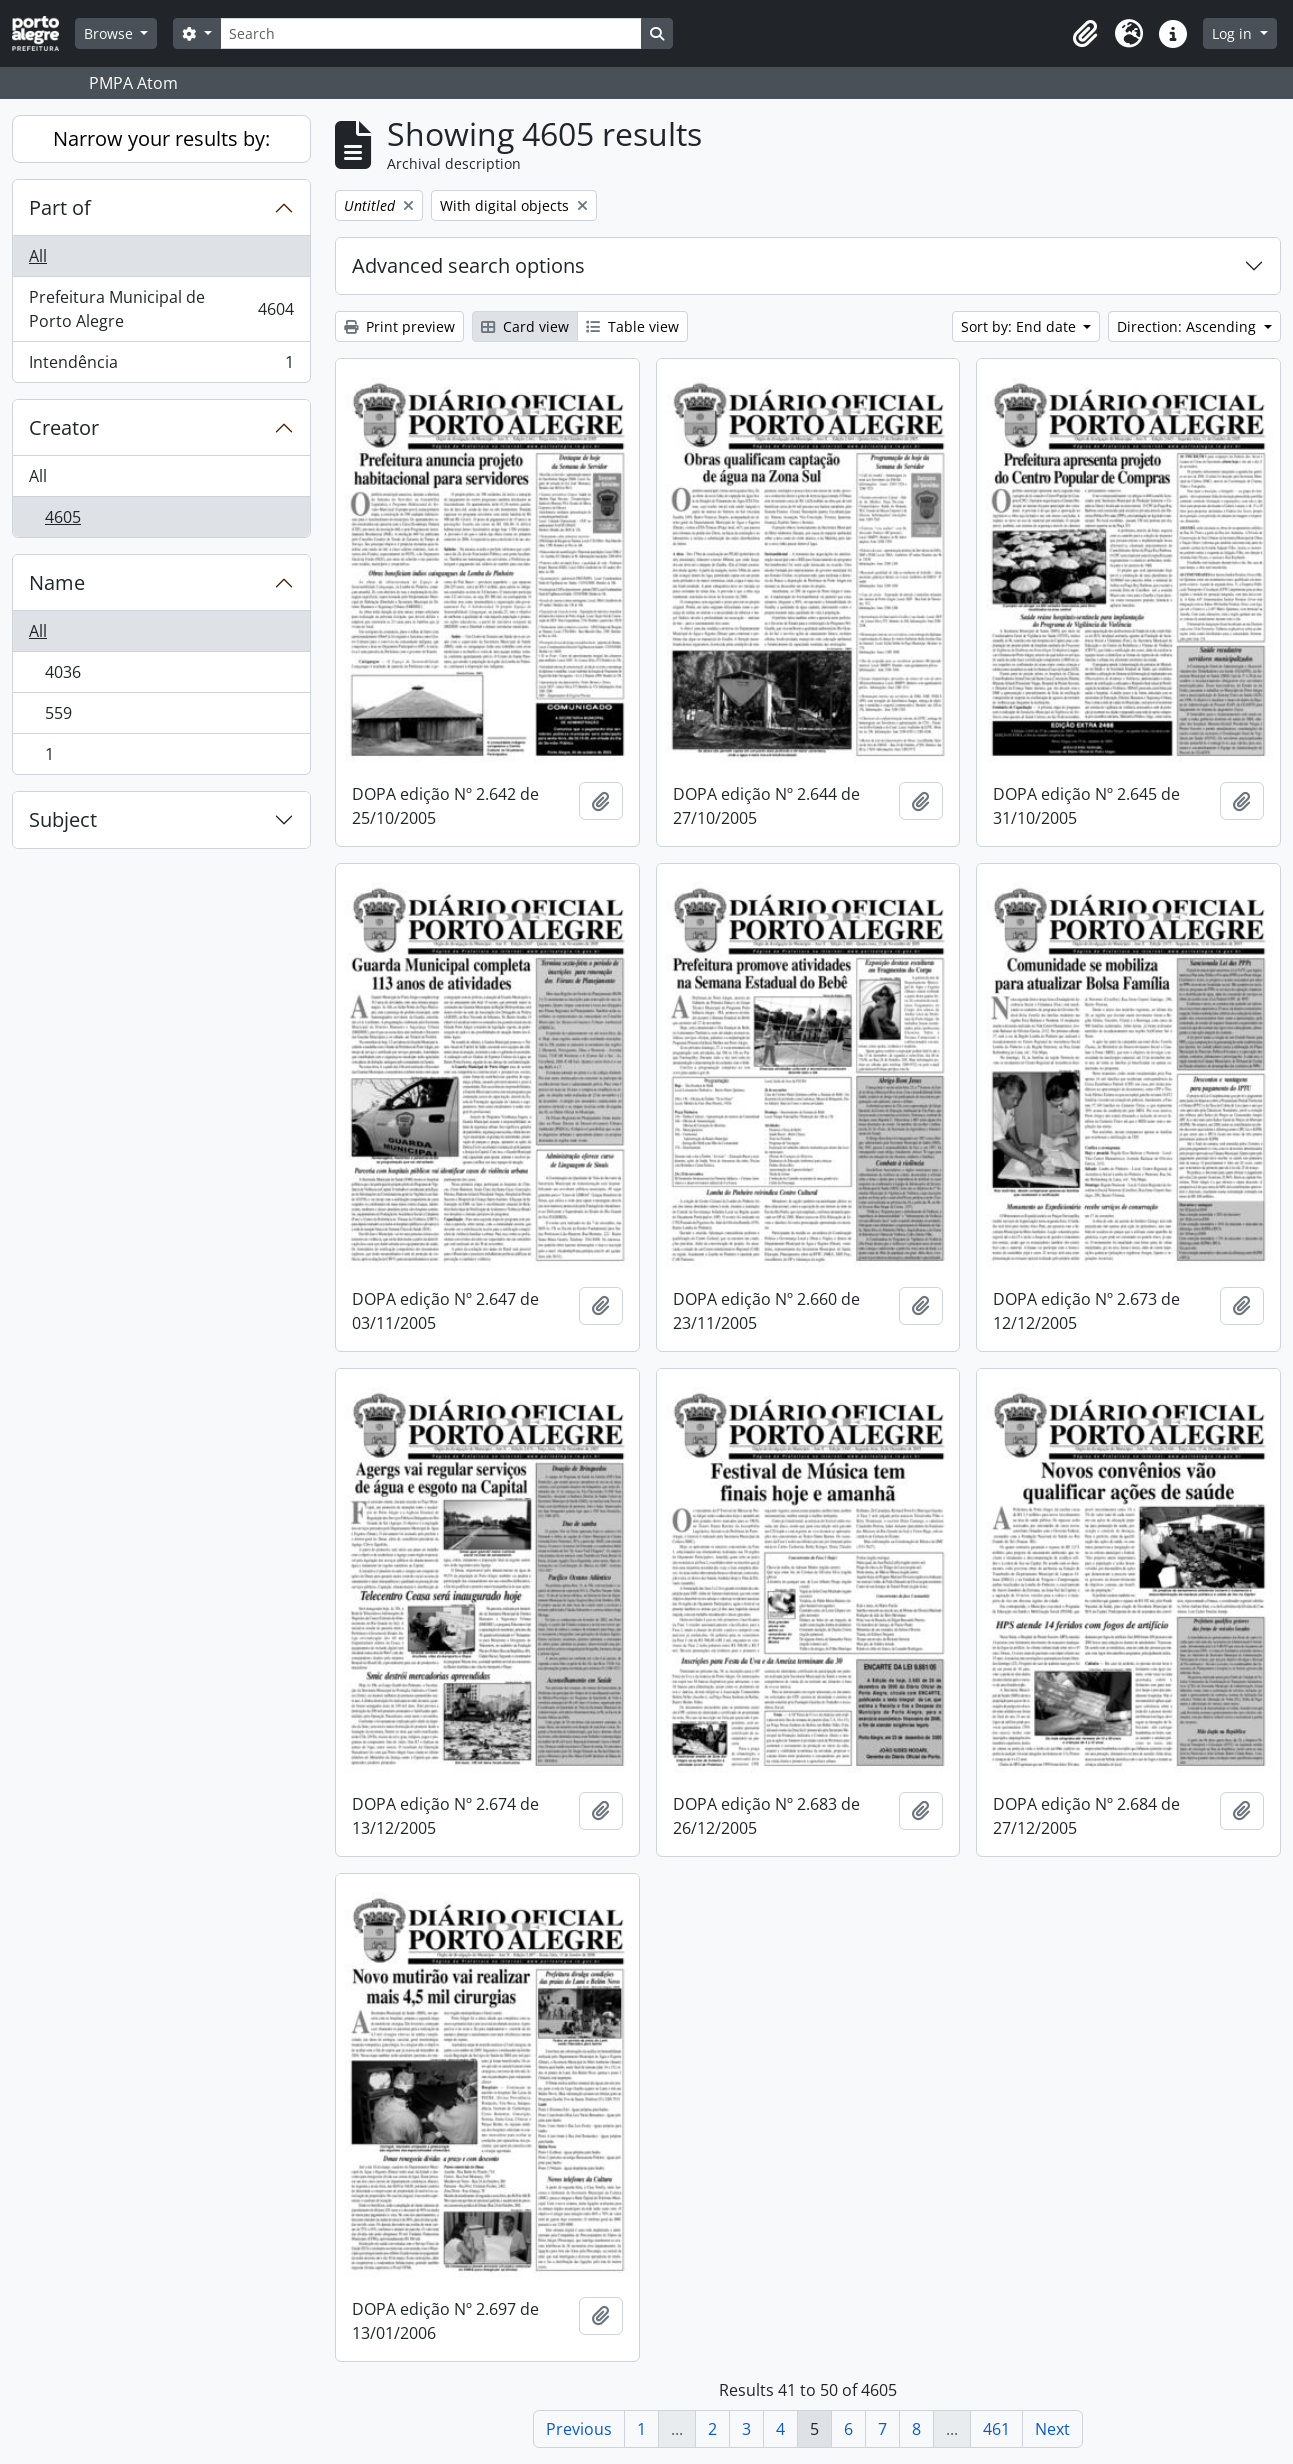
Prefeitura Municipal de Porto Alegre (161, 309)
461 (996, 2429)
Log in (1234, 33)
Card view (525, 326)
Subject (63, 819)
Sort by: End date (1020, 326)
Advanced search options (468, 265)
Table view (632, 326)
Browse (110, 33)
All (38, 256)
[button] (1085, 34)
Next (1052, 2429)
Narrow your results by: (161, 138)
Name (57, 582)
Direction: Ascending (1188, 326)
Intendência (161, 366)
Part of (60, 207)
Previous (579, 2429)
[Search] (431, 33)
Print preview (399, 326)
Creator (64, 427)
